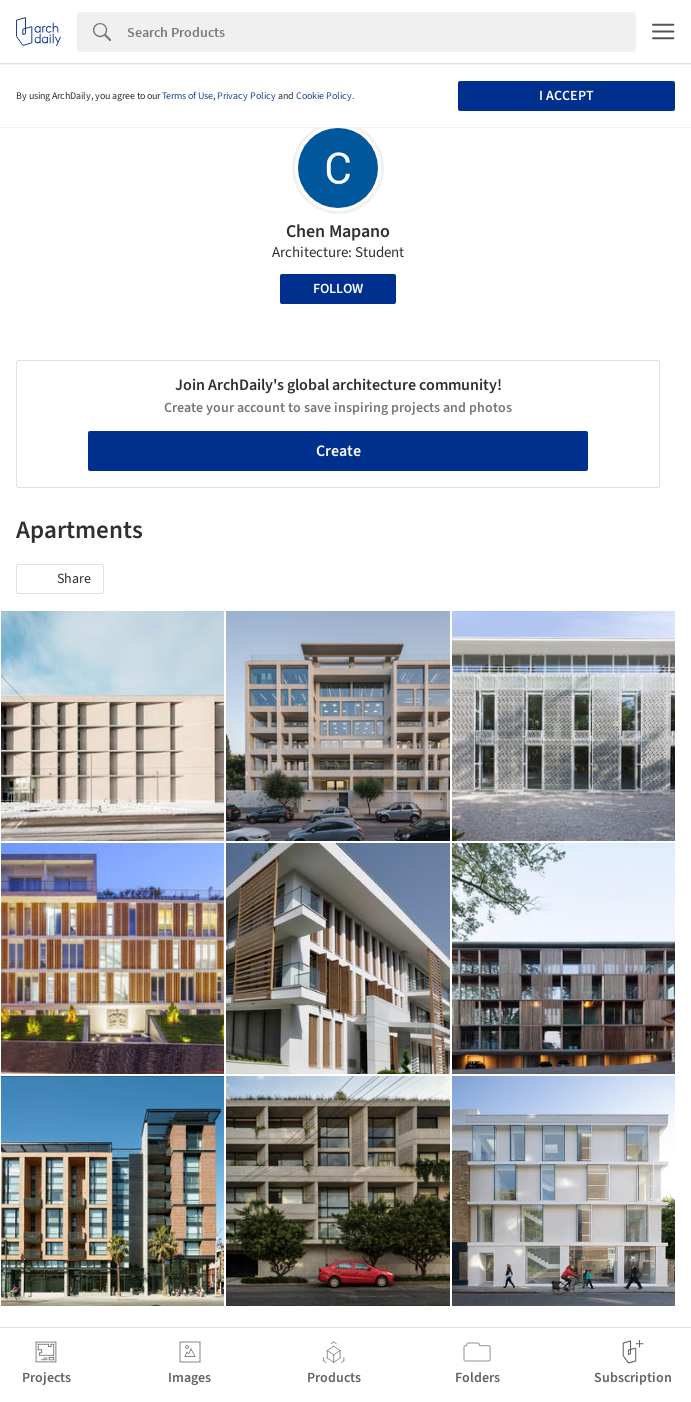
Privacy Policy (246, 96)
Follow (338, 289)
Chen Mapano (338, 231)
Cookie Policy (324, 96)
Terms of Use (187, 96)
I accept (566, 96)
